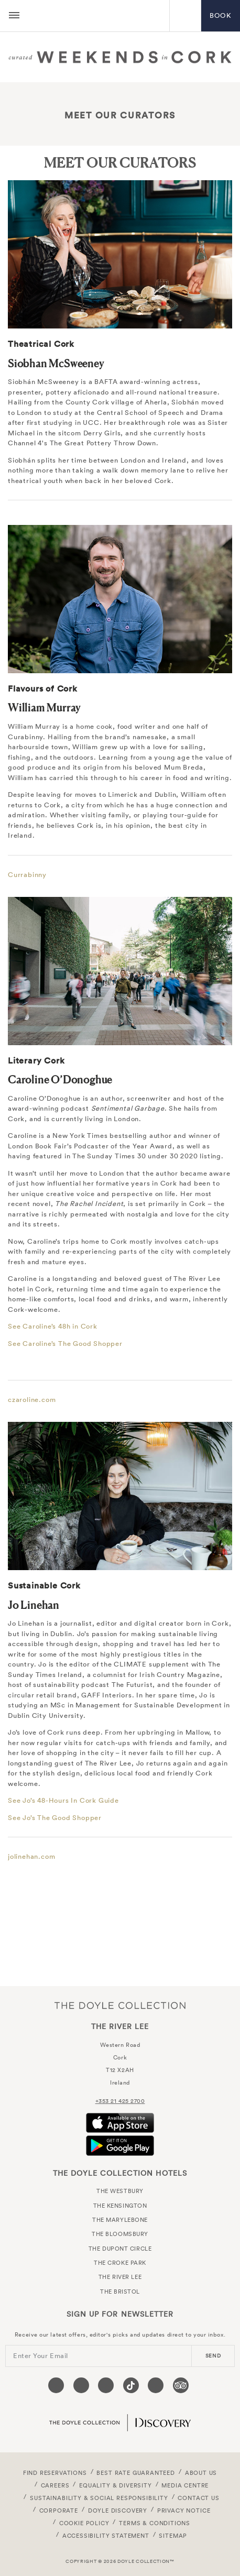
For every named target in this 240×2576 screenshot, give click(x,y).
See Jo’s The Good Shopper (55, 1817)
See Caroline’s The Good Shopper (65, 1343)
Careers (55, 2485)
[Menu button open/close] (14, 15)
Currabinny (27, 874)
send (213, 2356)
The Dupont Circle (120, 2248)
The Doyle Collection (120, 2005)
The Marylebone (120, 2220)
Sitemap (173, 2535)
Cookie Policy (84, 2523)
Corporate (58, 2510)
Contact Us (198, 2498)
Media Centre (185, 2485)
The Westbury (120, 2191)
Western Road (120, 2045)
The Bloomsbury (120, 2234)
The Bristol (120, 2291)
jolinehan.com (31, 1856)
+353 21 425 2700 (120, 2101)
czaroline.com (32, 1399)
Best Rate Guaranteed (135, 2473)
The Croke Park (120, 2263)
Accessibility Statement (105, 2535)
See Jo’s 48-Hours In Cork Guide (63, 1800)
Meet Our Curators (120, 115)
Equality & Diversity (115, 2485)
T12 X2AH (120, 2070)
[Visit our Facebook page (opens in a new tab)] (56, 2385)
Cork (120, 2057)
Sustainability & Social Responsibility (99, 2498)
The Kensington (120, 2205)
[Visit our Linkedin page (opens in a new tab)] (155, 2385)
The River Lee (97, 16)
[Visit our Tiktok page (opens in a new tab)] (131, 2385)
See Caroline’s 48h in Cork (52, 1326)
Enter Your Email (40, 2355)
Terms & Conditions (154, 2523)
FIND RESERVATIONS (55, 2473)
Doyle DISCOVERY (117, 2510)
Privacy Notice (184, 2510)
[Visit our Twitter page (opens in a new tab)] (81, 2385)
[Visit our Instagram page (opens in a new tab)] (106, 2385)
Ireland (120, 2082)
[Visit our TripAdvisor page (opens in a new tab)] (181, 2385)
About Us (201, 2473)
